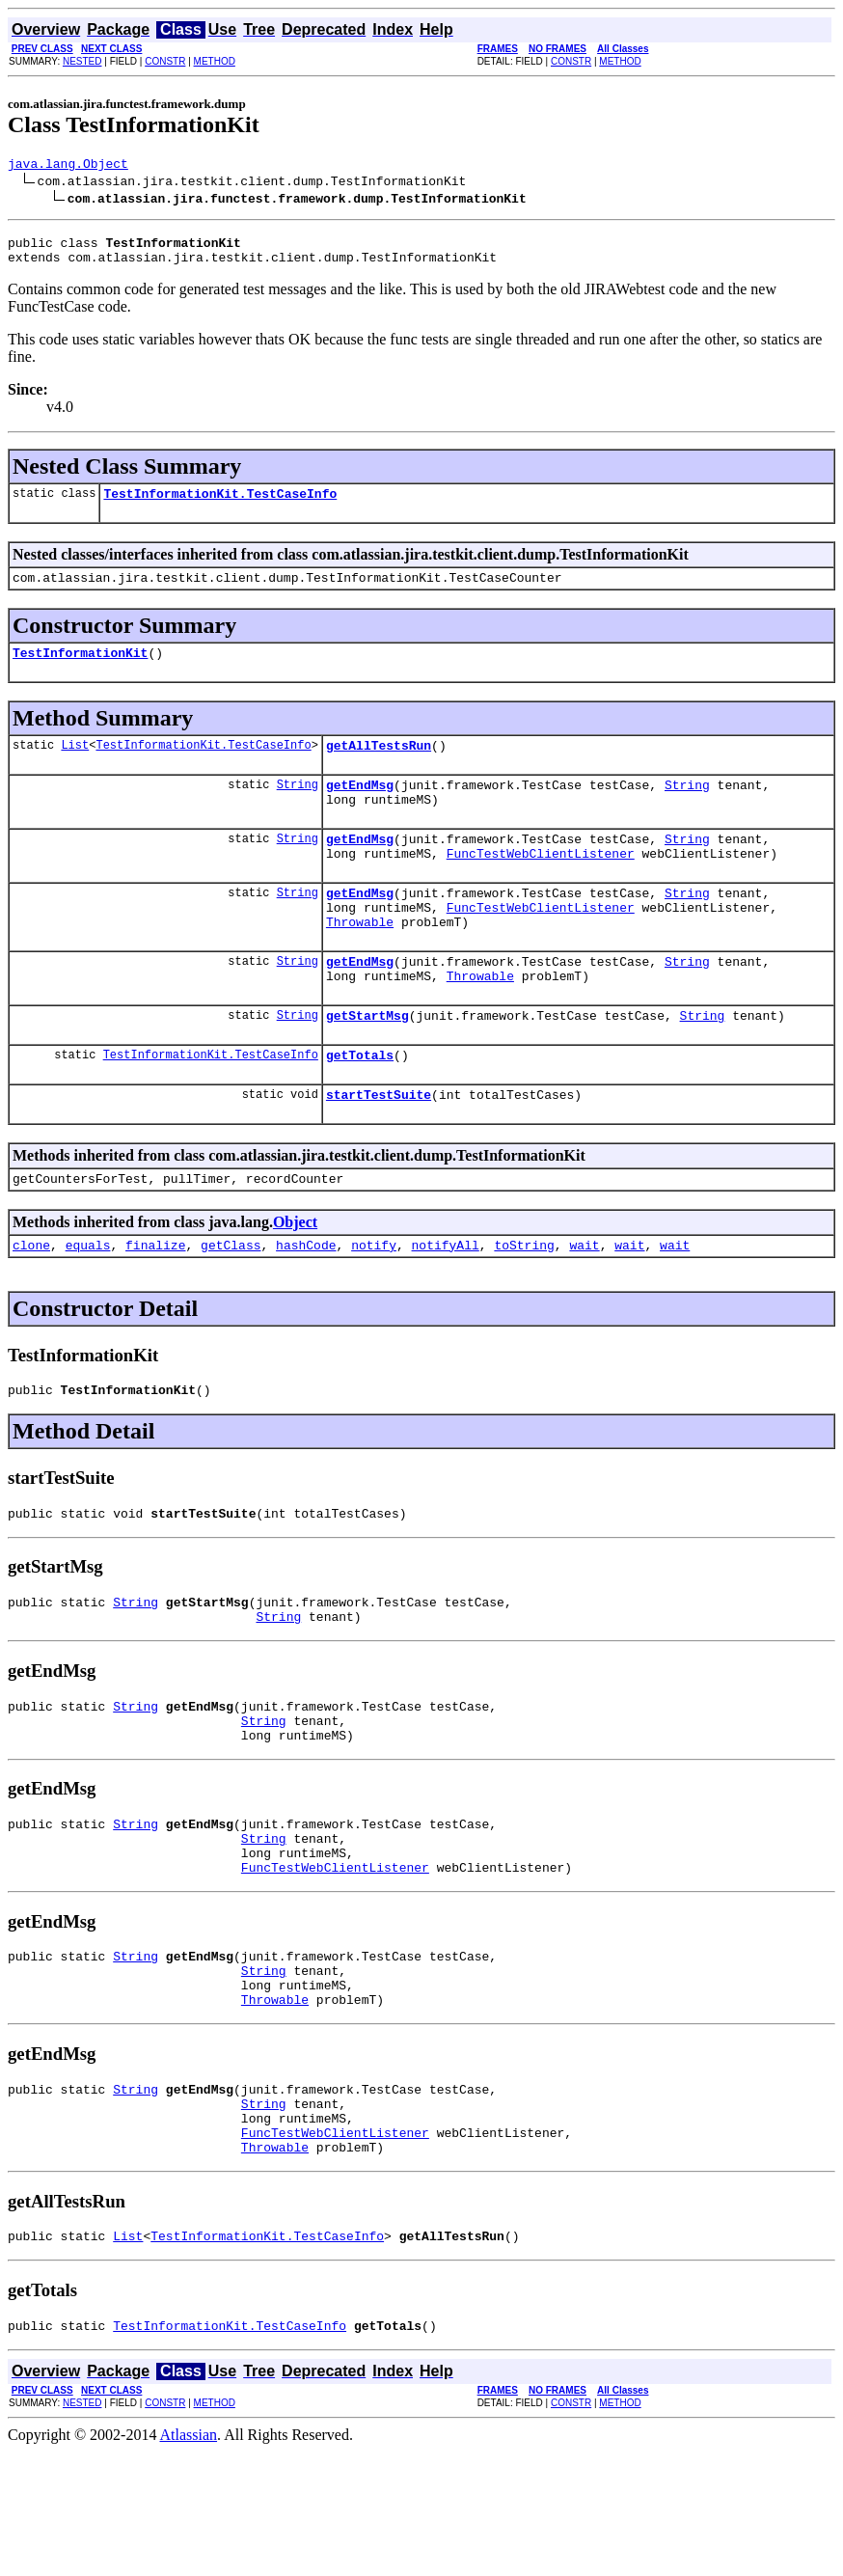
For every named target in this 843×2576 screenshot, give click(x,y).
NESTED (82, 61)
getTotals (360, 1106)
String (297, 807)
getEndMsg (360, 807)
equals (88, 1305)
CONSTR (165, 61)
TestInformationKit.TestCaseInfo (220, 504)
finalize (155, 1305)
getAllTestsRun (378, 765)
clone (31, 1305)
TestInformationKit (80, 669)
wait (584, 1305)
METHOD (214, 61)
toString (524, 1305)
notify (373, 1305)
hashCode (306, 1305)
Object (295, 1280)
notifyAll (445, 1305)
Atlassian (189, 2559)
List (75, 764)
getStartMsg (367, 1064)
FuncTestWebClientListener (541, 884)
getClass (230, 1305)
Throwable (360, 962)
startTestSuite (378, 1149)
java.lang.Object (68, 166)
